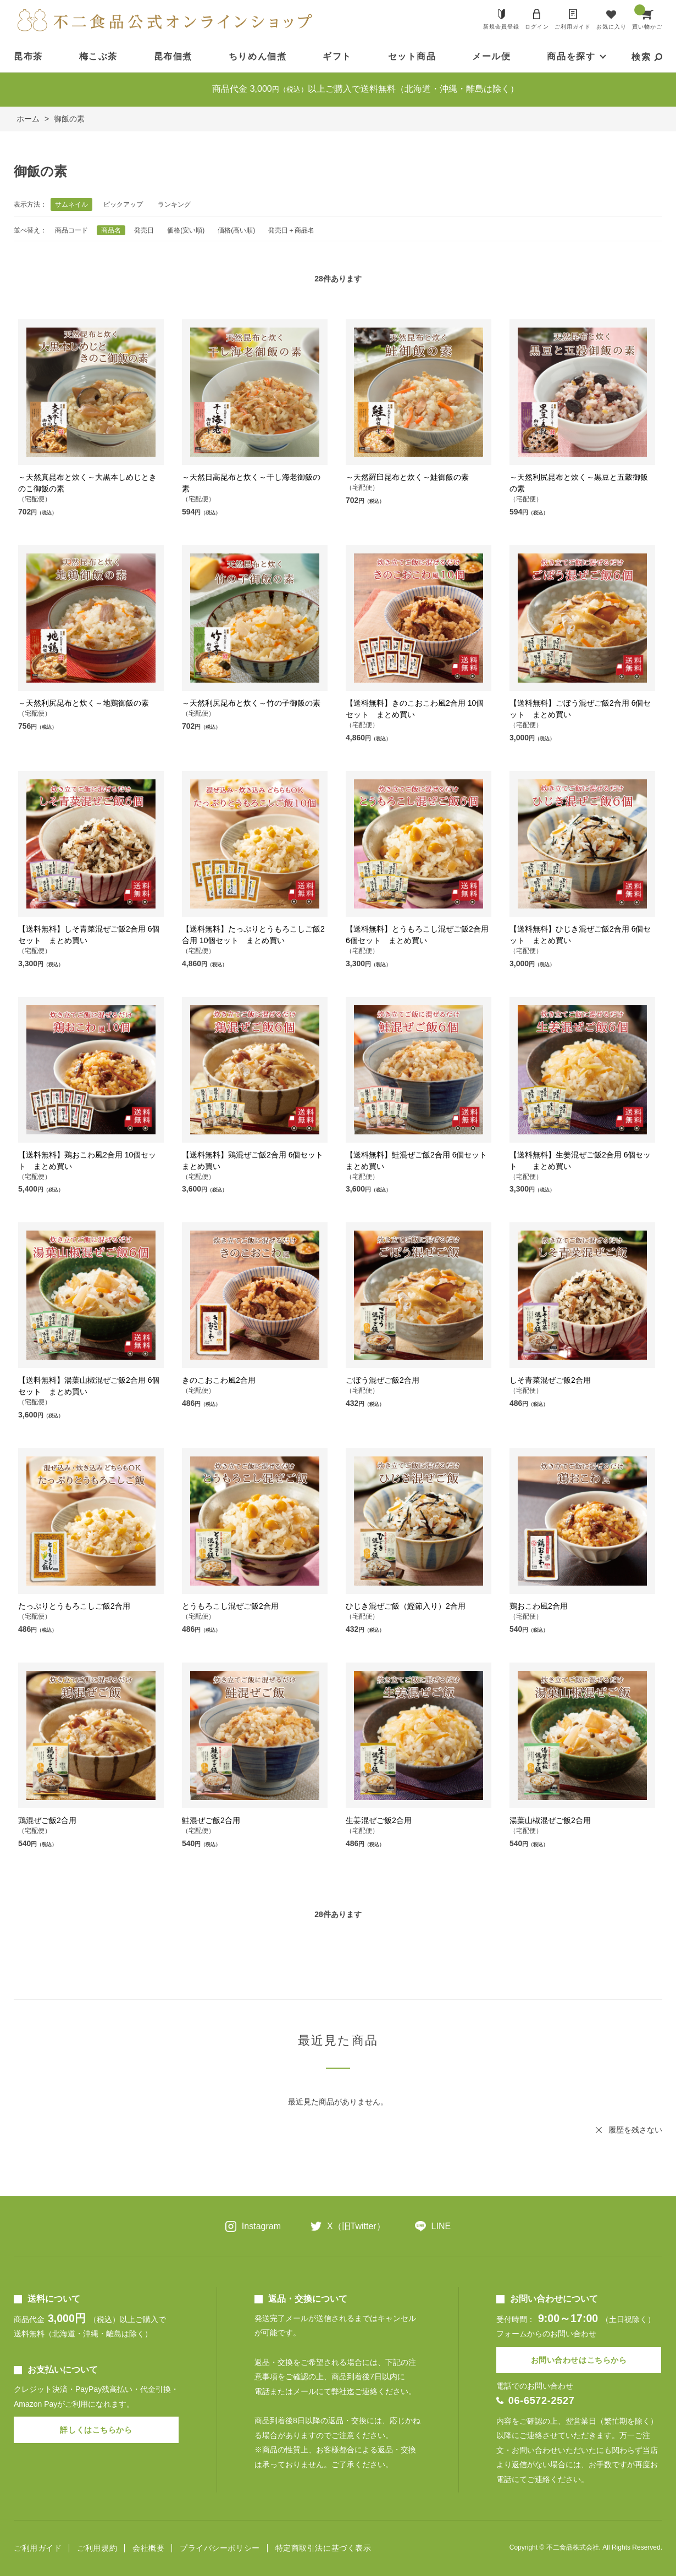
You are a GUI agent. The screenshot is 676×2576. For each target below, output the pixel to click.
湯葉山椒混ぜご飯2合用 (550, 1820)
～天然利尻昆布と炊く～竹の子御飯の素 (251, 703)
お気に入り (611, 27)
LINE (441, 2226)
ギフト (337, 56)
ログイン (537, 27)
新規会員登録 (501, 27)
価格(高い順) (236, 230)
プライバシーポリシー (220, 2548)
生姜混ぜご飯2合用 (379, 1820)
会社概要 (148, 2548)
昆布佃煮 (173, 56)
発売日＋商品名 (291, 230)
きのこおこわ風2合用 (219, 1380)
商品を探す (571, 56)
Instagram (261, 2226)
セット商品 (412, 56)
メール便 (491, 56)
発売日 (144, 230)
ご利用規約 (97, 2548)
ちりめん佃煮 (258, 56)
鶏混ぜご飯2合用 (47, 1820)
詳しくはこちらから (96, 2429)
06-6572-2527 (541, 2400)
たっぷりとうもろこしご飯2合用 (74, 1606)
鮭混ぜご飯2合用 (211, 1820)
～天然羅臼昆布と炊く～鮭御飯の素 (407, 477)
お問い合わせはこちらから (579, 2360)
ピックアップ (123, 204)
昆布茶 (28, 56)
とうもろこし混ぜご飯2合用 (230, 1606)
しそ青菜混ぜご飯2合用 (550, 1380)
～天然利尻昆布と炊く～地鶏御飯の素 (83, 703)
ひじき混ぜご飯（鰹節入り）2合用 (406, 1606)
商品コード (71, 230)
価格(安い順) (185, 230)
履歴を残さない (635, 2129)
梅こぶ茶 (98, 56)
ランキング (174, 204)
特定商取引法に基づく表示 (323, 2548)
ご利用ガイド (573, 27)
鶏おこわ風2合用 (538, 1606)
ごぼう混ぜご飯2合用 (382, 1380)
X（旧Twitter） (356, 2226)
